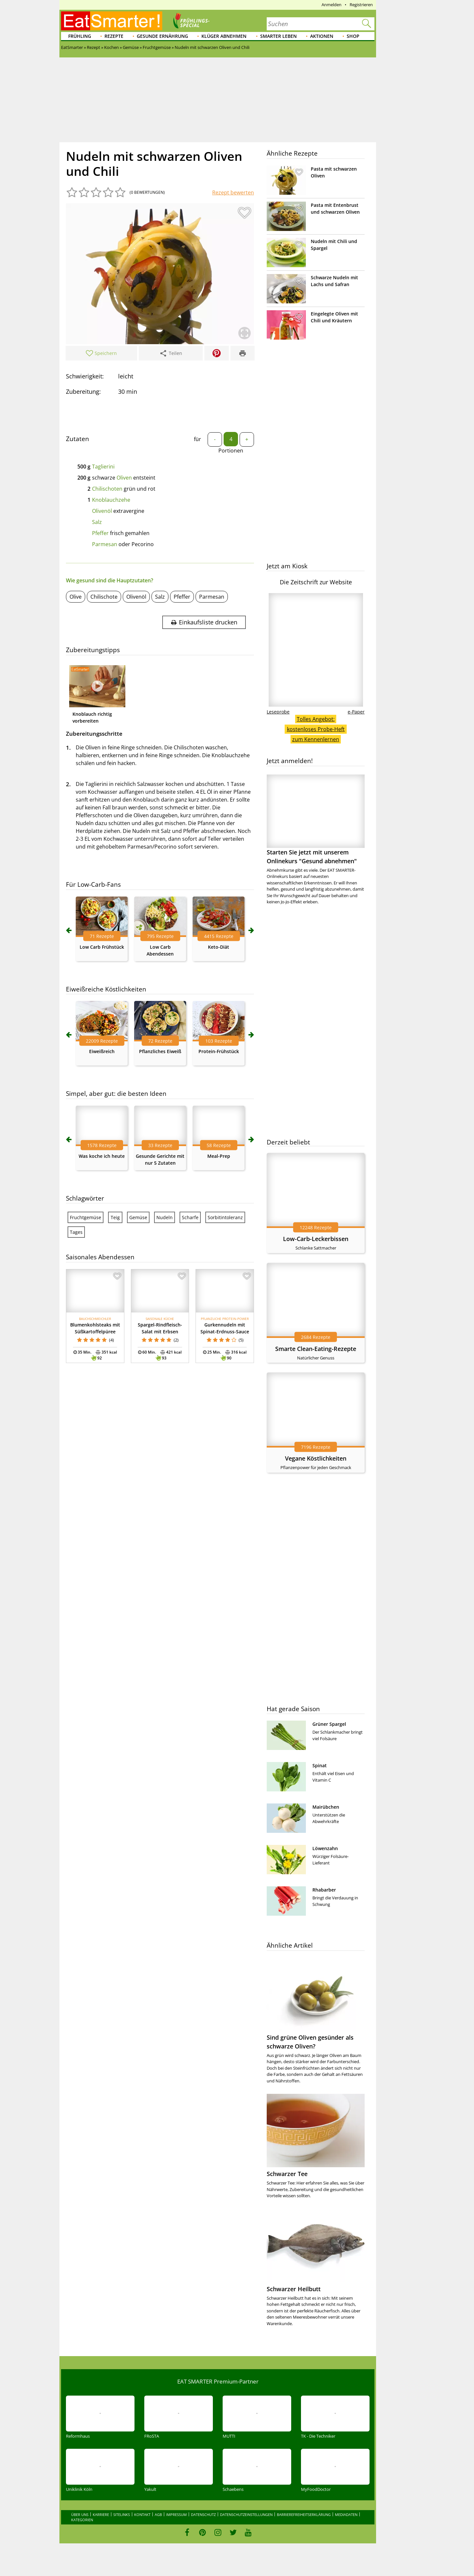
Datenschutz (203, 2514)
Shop (353, 36)
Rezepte (113, 36)
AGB (158, 2514)
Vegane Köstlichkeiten (315, 1458)
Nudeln (164, 1217)
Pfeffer (100, 533)
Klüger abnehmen (223, 36)
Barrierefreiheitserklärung (304, 2514)
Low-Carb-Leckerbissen (315, 1239)
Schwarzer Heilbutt (294, 2289)
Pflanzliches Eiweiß (160, 1051)
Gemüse (138, 1217)
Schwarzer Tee (287, 2174)
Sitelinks (121, 2514)
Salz (97, 522)
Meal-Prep (218, 1156)
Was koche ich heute (102, 1156)
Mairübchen (325, 1807)
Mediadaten (346, 2514)
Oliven (124, 477)
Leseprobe (278, 712)
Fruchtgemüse (85, 1217)
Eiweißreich (102, 1051)
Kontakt (142, 2514)
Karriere (101, 2514)
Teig (115, 1217)
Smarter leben (278, 36)
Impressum (176, 2514)
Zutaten (77, 439)
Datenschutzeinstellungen (246, 2514)
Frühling (79, 36)
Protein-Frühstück (218, 1051)
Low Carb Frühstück (102, 947)
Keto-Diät (218, 947)
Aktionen (321, 36)
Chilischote (104, 596)
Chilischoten (107, 488)
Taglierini (103, 466)
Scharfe (190, 1217)
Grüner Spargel (329, 1724)
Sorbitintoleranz (225, 1217)
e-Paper (356, 712)
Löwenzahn (325, 1848)
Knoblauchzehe (111, 499)
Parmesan (104, 544)
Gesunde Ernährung (162, 36)
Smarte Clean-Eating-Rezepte (315, 1349)
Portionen (230, 450)
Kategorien (82, 2519)
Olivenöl (102, 510)
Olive (76, 596)
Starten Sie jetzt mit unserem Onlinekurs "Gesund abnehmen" (316, 819)
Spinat (319, 1765)
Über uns (79, 2514)
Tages (76, 1232)
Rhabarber (324, 1890)
